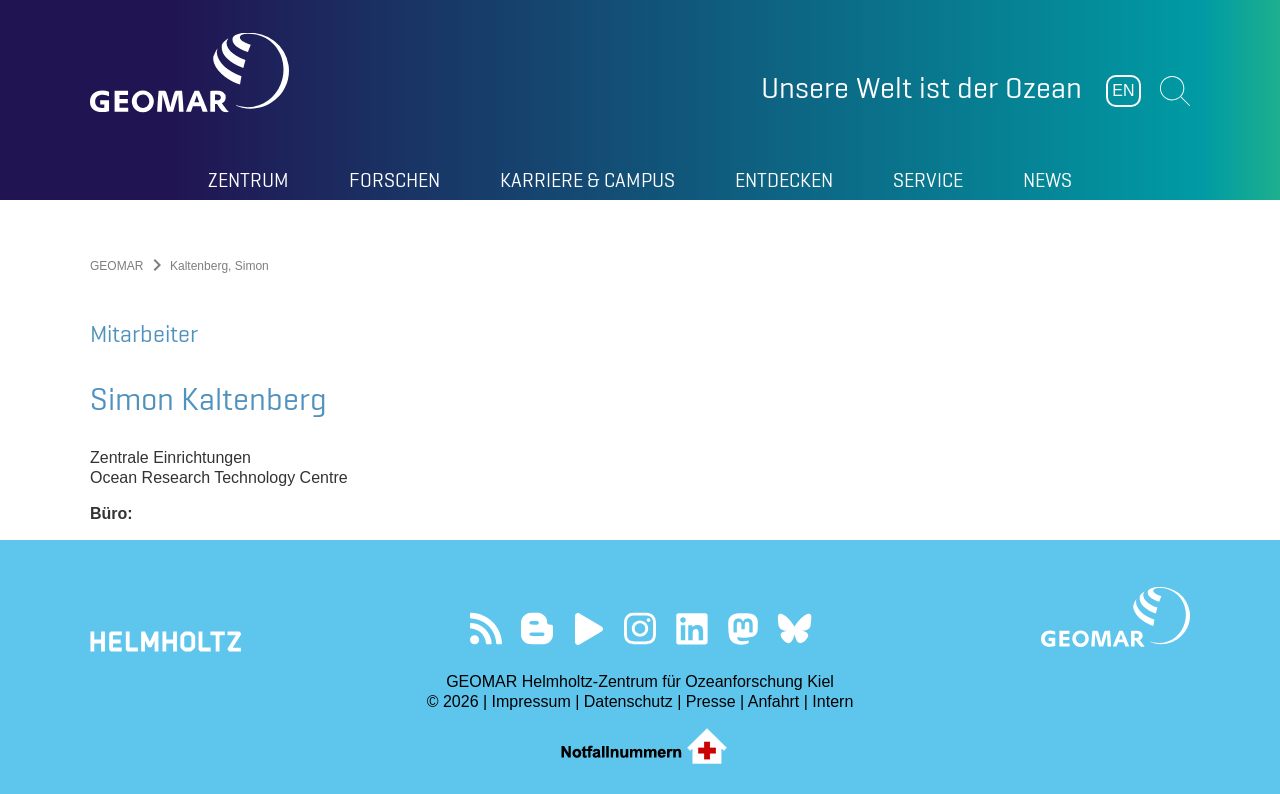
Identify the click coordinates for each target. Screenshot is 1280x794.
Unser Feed (485, 628)
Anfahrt (774, 701)
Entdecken (784, 180)
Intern (832, 701)
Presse (711, 701)
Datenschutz (628, 701)
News (1047, 180)
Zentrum (248, 180)
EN (1123, 90)
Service (928, 180)
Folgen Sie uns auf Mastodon (742, 628)
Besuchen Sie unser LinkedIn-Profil (691, 628)
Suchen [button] (1175, 91)
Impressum (531, 701)
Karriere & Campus (587, 180)
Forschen (394, 180)
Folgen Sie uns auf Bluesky (794, 628)
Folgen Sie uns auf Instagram (640, 628)
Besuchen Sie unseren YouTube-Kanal (588, 628)
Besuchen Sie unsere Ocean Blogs (537, 628)
